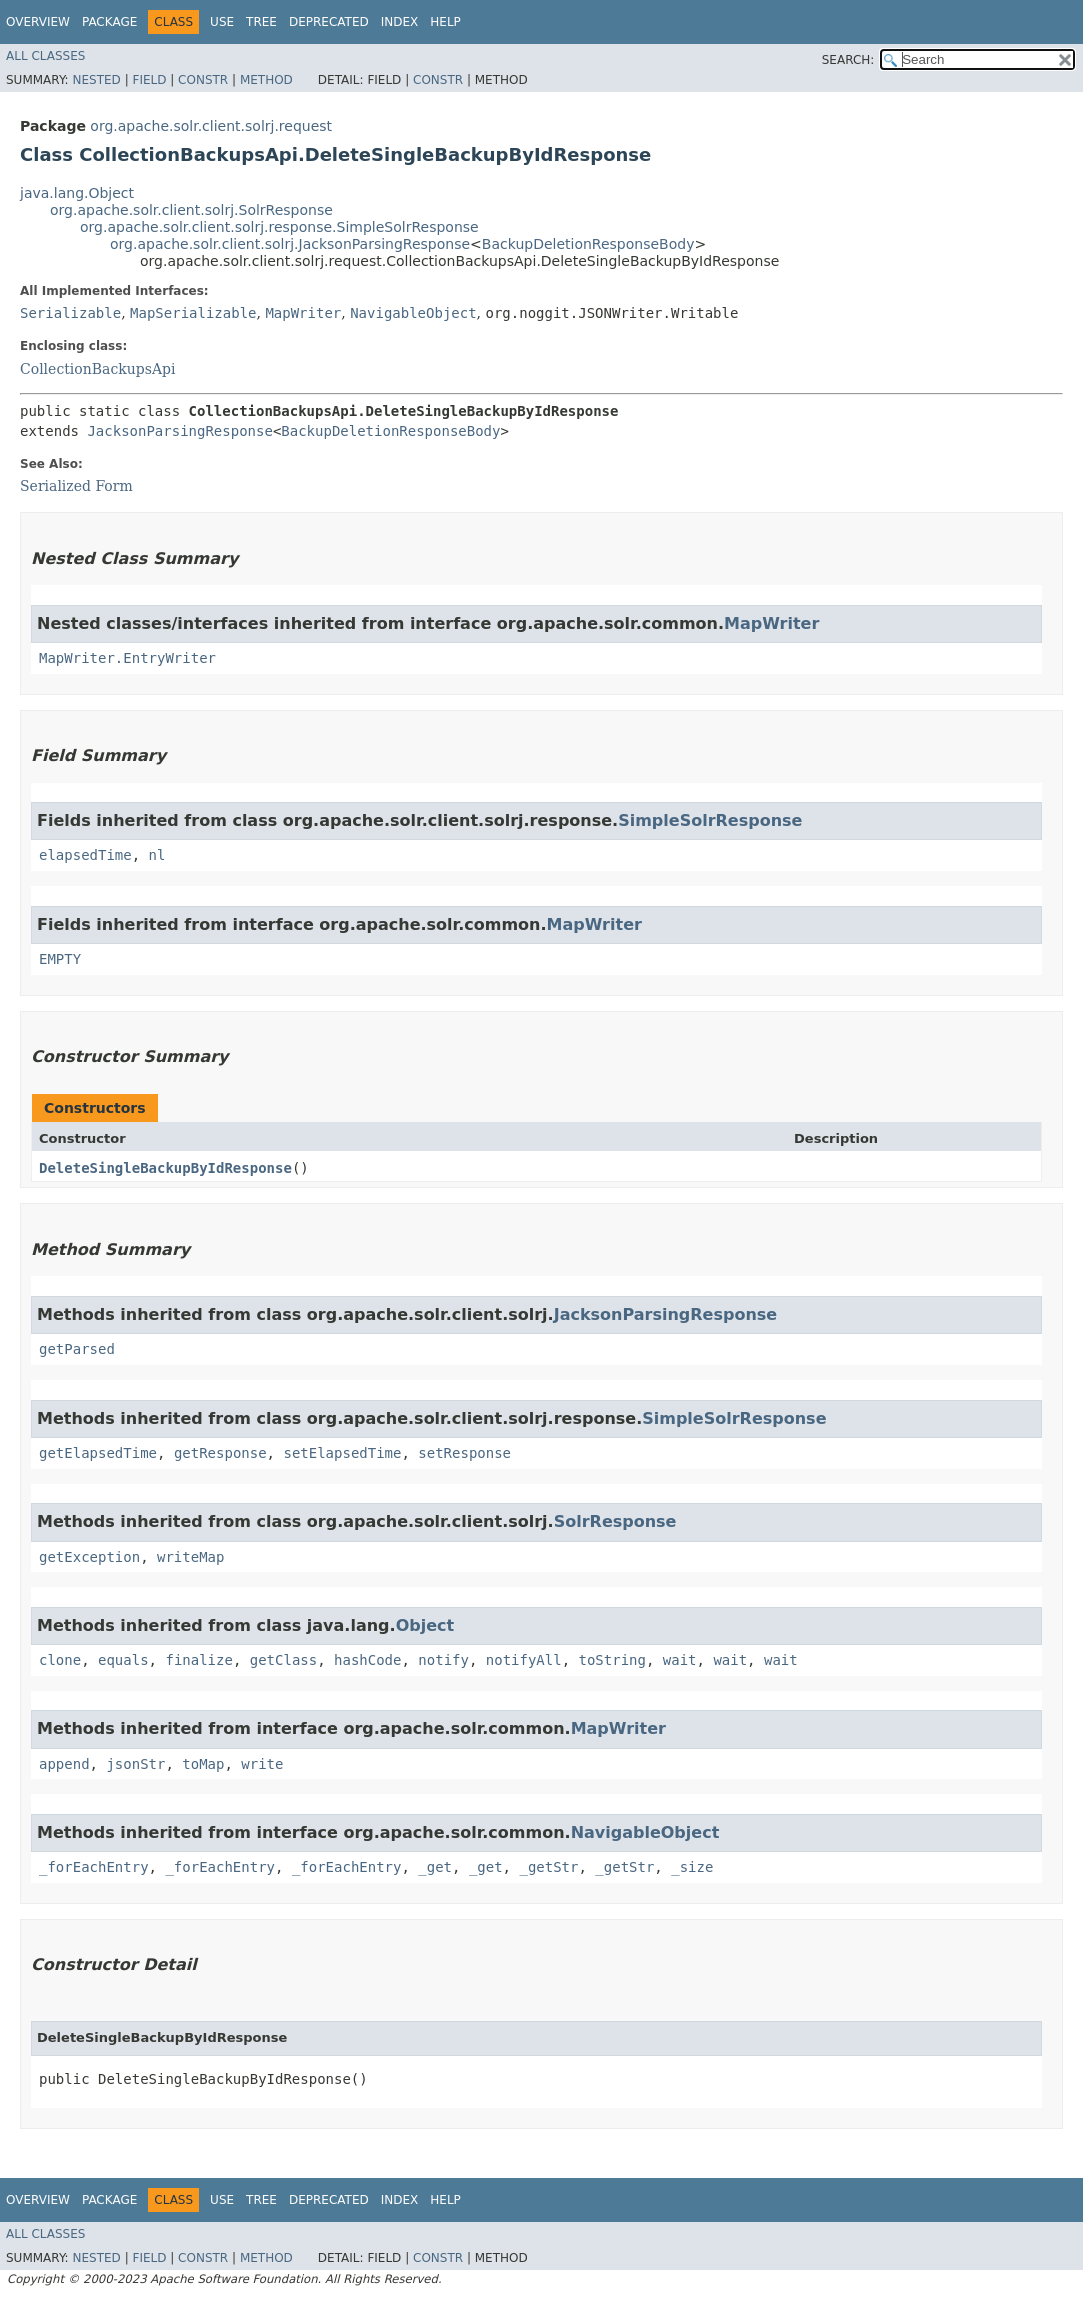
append (64, 1764)
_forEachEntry (94, 1867)
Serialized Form (76, 486)
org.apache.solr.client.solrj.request (211, 126)
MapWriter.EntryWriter (127, 658)
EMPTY (60, 959)
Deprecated (329, 22)
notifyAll (524, 1660)
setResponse (464, 1453)
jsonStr (135, 1764)
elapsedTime (85, 855)
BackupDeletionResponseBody (588, 244)
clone (60, 1660)
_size (692, 1867)
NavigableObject (413, 313)
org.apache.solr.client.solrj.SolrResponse (191, 210)
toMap (203, 1764)
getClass (283, 1660)
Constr (203, 80)
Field (149, 80)
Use (222, 22)
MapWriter (303, 313)
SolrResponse (615, 1521)
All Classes (45, 56)
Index (400, 22)
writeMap (190, 1557)
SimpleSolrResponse (710, 820)
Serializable (70, 313)
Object (425, 1625)
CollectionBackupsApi (97, 369)
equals (123, 1660)
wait (680, 1660)
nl (157, 855)
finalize (198, 1660)
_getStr (548, 1867)
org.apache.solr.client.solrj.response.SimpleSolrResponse (279, 227)
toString (612, 1660)
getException (89, 1557)
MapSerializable (193, 313)
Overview (38, 22)
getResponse (220, 1453)
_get (435, 1867)
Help (445, 22)
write (262, 1764)
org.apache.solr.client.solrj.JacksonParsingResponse (290, 244)
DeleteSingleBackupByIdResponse (165, 1168)
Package (109, 22)
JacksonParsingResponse (179, 431)
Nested (96, 80)
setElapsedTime (342, 1453)
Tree (261, 22)
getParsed (77, 1349)
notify (443, 1660)
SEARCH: (848, 60)
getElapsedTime (98, 1453)
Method (266, 80)
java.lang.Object (77, 193)
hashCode (367, 1660)
